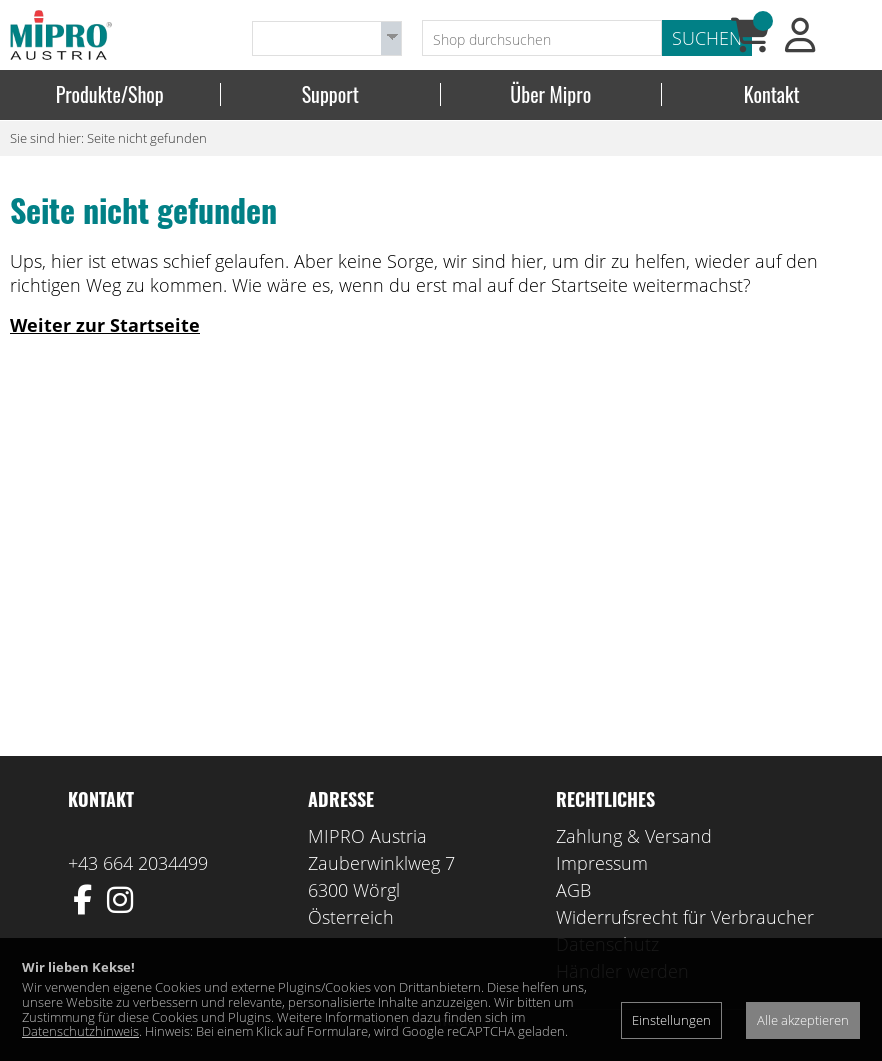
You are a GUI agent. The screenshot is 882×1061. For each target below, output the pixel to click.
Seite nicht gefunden (147, 138)
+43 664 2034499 (138, 863)
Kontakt (772, 94)
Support (330, 94)
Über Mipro (550, 94)
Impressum (602, 863)
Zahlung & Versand (634, 836)
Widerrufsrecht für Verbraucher (685, 917)
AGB (573, 890)
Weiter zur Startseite (105, 325)
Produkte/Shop (110, 94)
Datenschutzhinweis (80, 1031)
